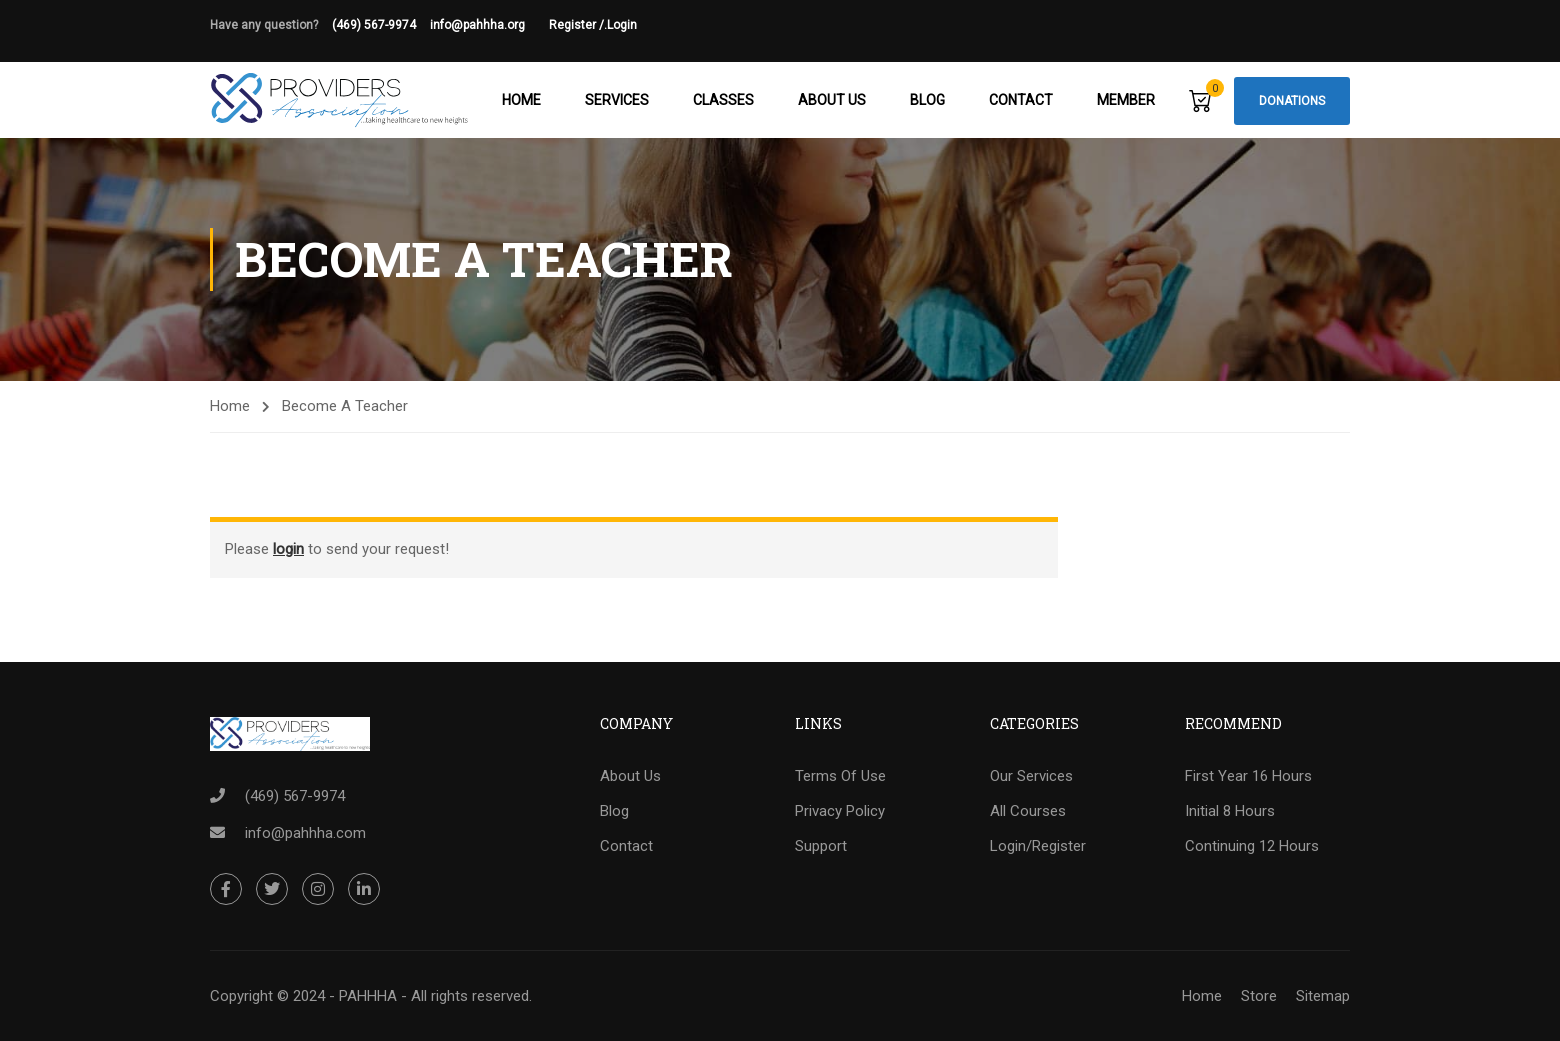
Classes (723, 100)
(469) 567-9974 (374, 25)
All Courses (1028, 811)
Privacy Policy (840, 811)
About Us (832, 100)
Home (521, 100)
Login (622, 25)
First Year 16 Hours (1248, 776)
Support (821, 846)
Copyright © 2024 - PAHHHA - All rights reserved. (371, 996)
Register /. (578, 25)
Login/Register (1038, 846)
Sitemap (1323, 996)
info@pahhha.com (305, 833)
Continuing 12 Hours (1252, 846)
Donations (1292, 101)
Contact (1021, 100)
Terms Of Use (840, 776)
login (288, 549)
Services (617, 100)
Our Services (1031, 776)
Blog (927, 100)
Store (1259, 996)
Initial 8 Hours (1230, 811)
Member (1126, 100)
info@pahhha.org (489, 25)
